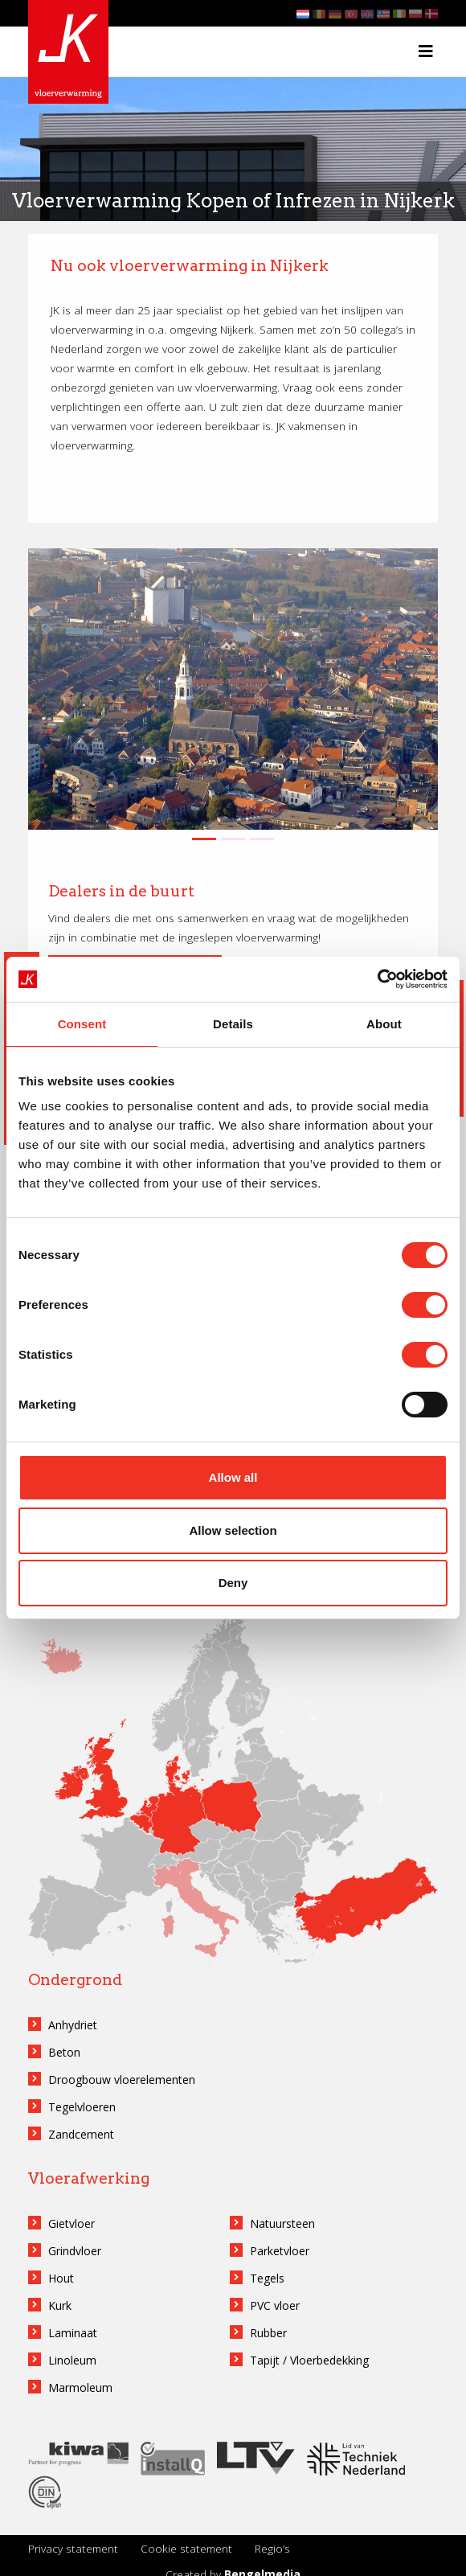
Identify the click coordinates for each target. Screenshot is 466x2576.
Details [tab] (233, 1024)
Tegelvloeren (82, 2107)
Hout (61, 2278)
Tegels (267, 2278)
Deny (233, 1582)
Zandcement (81, 2134)
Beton (64, 2052)
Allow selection (232, 1530)
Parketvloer (279, 2250)
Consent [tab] (82, 1024)
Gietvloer (71, 2223)
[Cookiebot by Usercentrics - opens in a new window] (377, 979)
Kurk (60, 2305)
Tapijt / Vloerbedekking (309, 2360)
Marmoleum (80, 2387)
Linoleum (72, 2360)
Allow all (233, 1477)
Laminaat (72, 2332)
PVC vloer (275, 2305)
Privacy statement (73, 2548)
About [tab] (384, 1024)
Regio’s (272, 2548)
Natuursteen (282, 2223)
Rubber (268, 2332)
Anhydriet (72, 2024)
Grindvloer (74, 2250)
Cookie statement (186, 2548)
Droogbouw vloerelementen (121, 2079)
